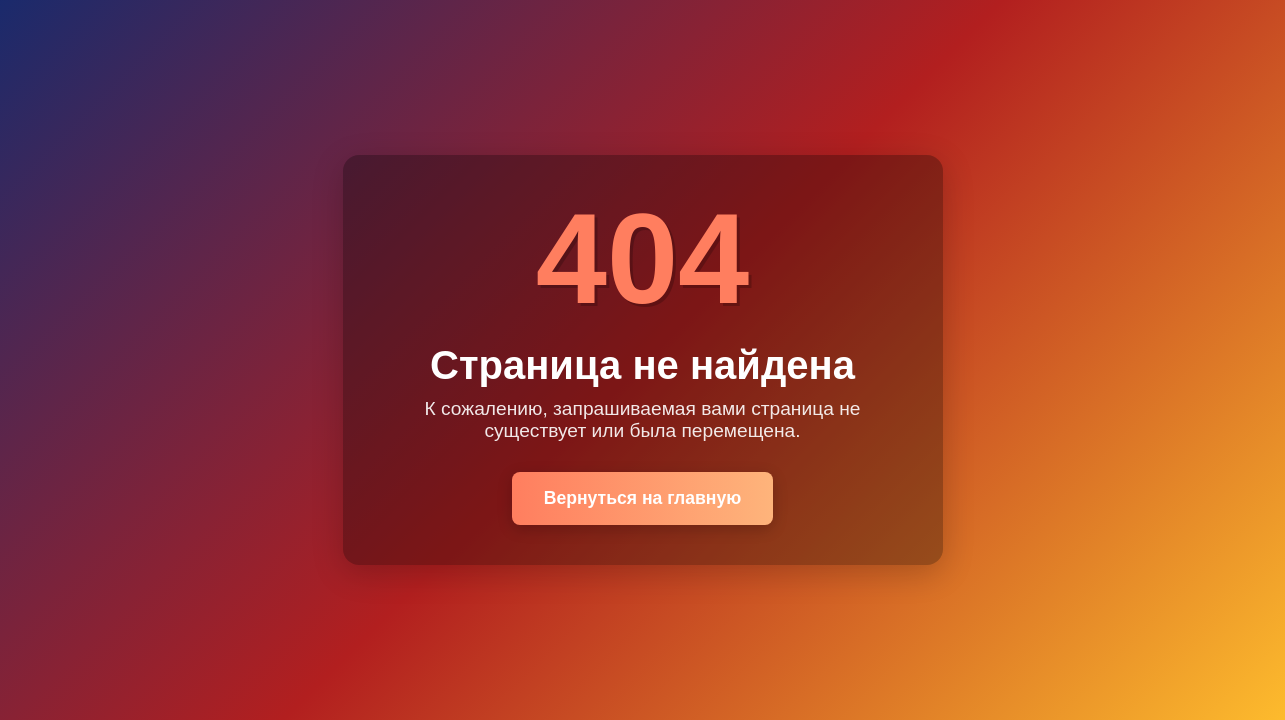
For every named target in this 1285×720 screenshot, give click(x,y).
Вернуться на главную (643, 498)
